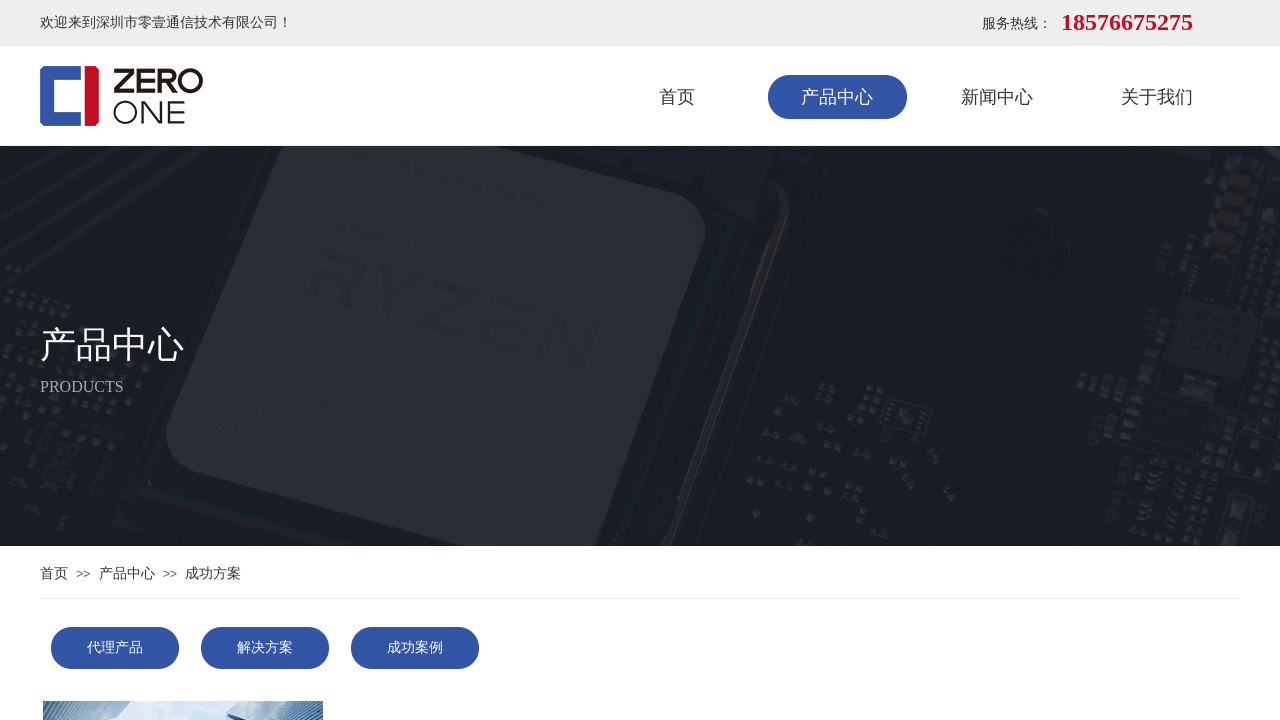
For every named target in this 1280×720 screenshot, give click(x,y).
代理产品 (115, 647)
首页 (677, 97)
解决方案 (265, 647)
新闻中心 (997, 97)
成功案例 (415, 647)
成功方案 (213, 573)
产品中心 (837, 97)
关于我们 (1157, 97)
